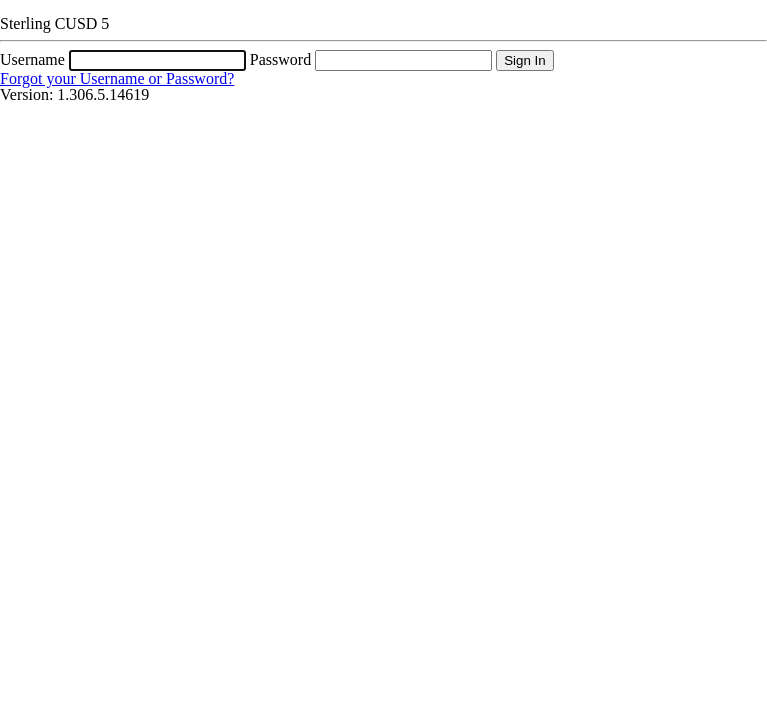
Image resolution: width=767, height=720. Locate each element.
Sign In (525, 60)
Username (32, 59)
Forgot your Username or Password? (117, 78)
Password (280, 59)
